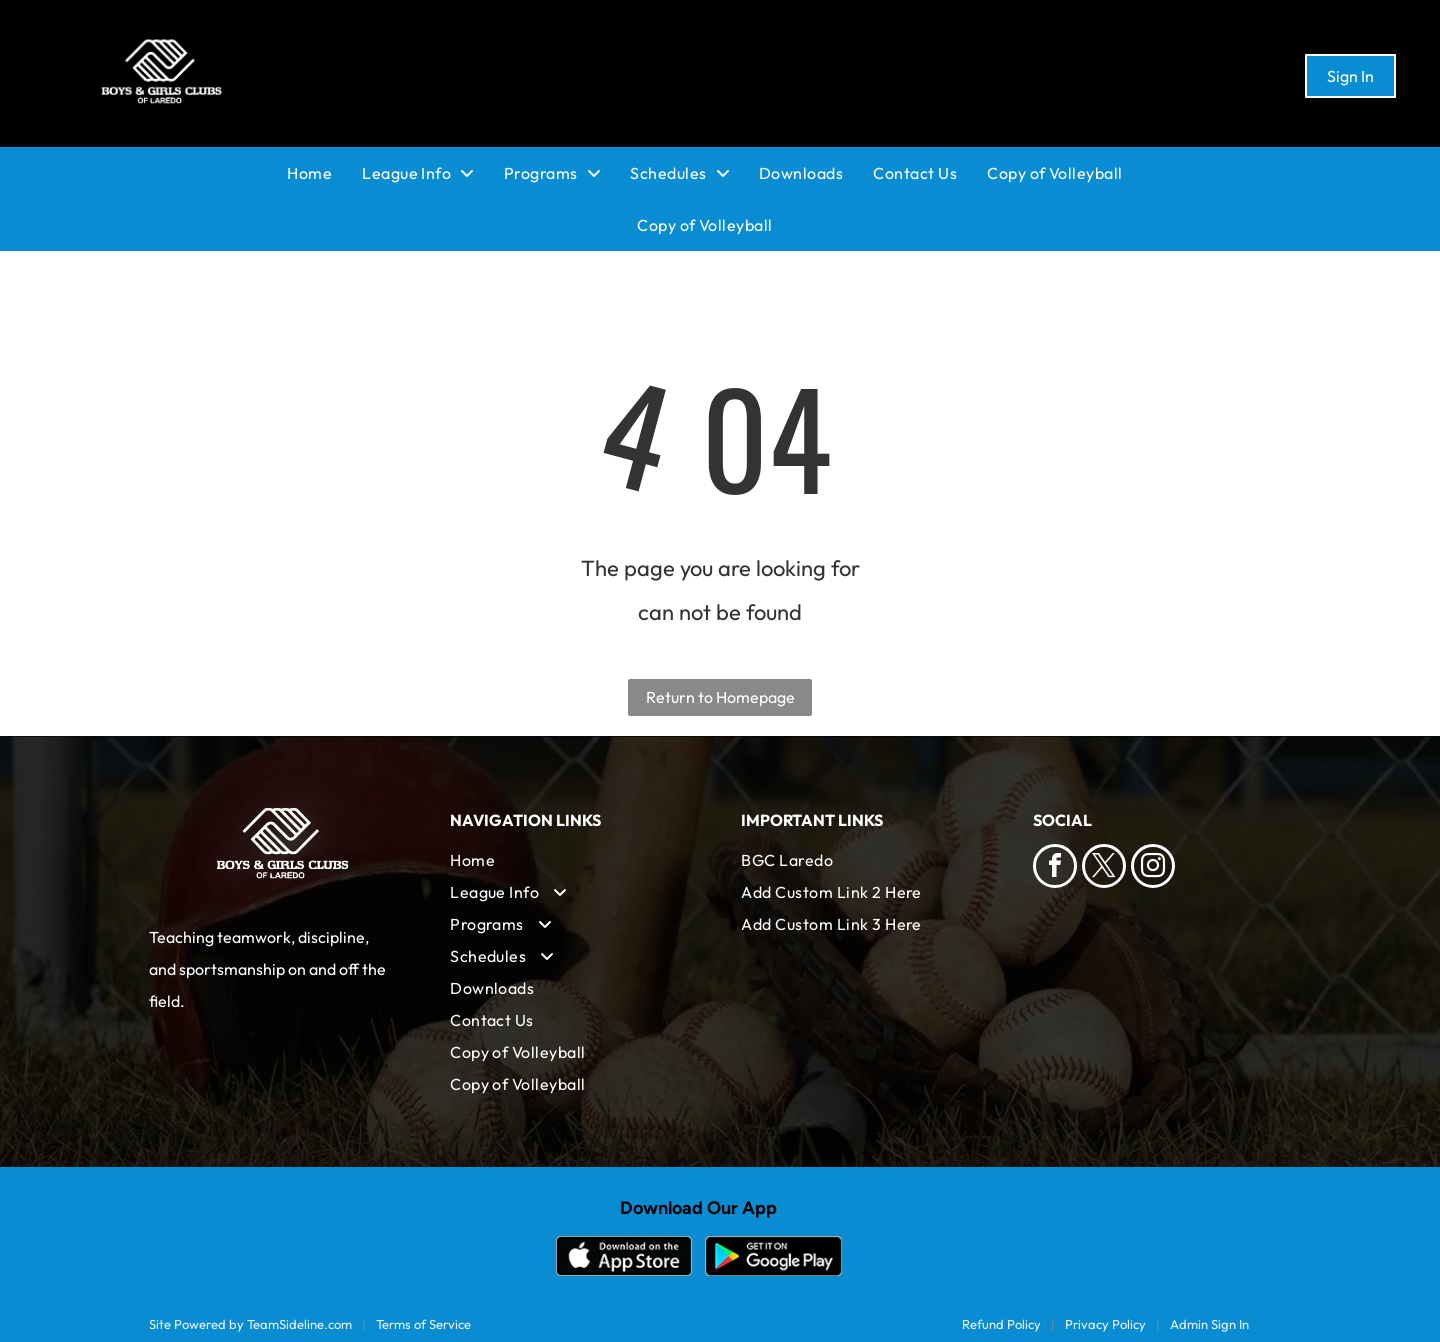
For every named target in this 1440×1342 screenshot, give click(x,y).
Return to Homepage (720, 697)
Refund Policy (1001, 1324)
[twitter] (1104, 868)
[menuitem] (324, 173)
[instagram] (1153, 868)
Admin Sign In (1209, 1324)
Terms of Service (423, 1324)
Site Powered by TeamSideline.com (250, 1324)
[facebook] (1055, 868)
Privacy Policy (1105, 1324)
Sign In (1350, 76)
